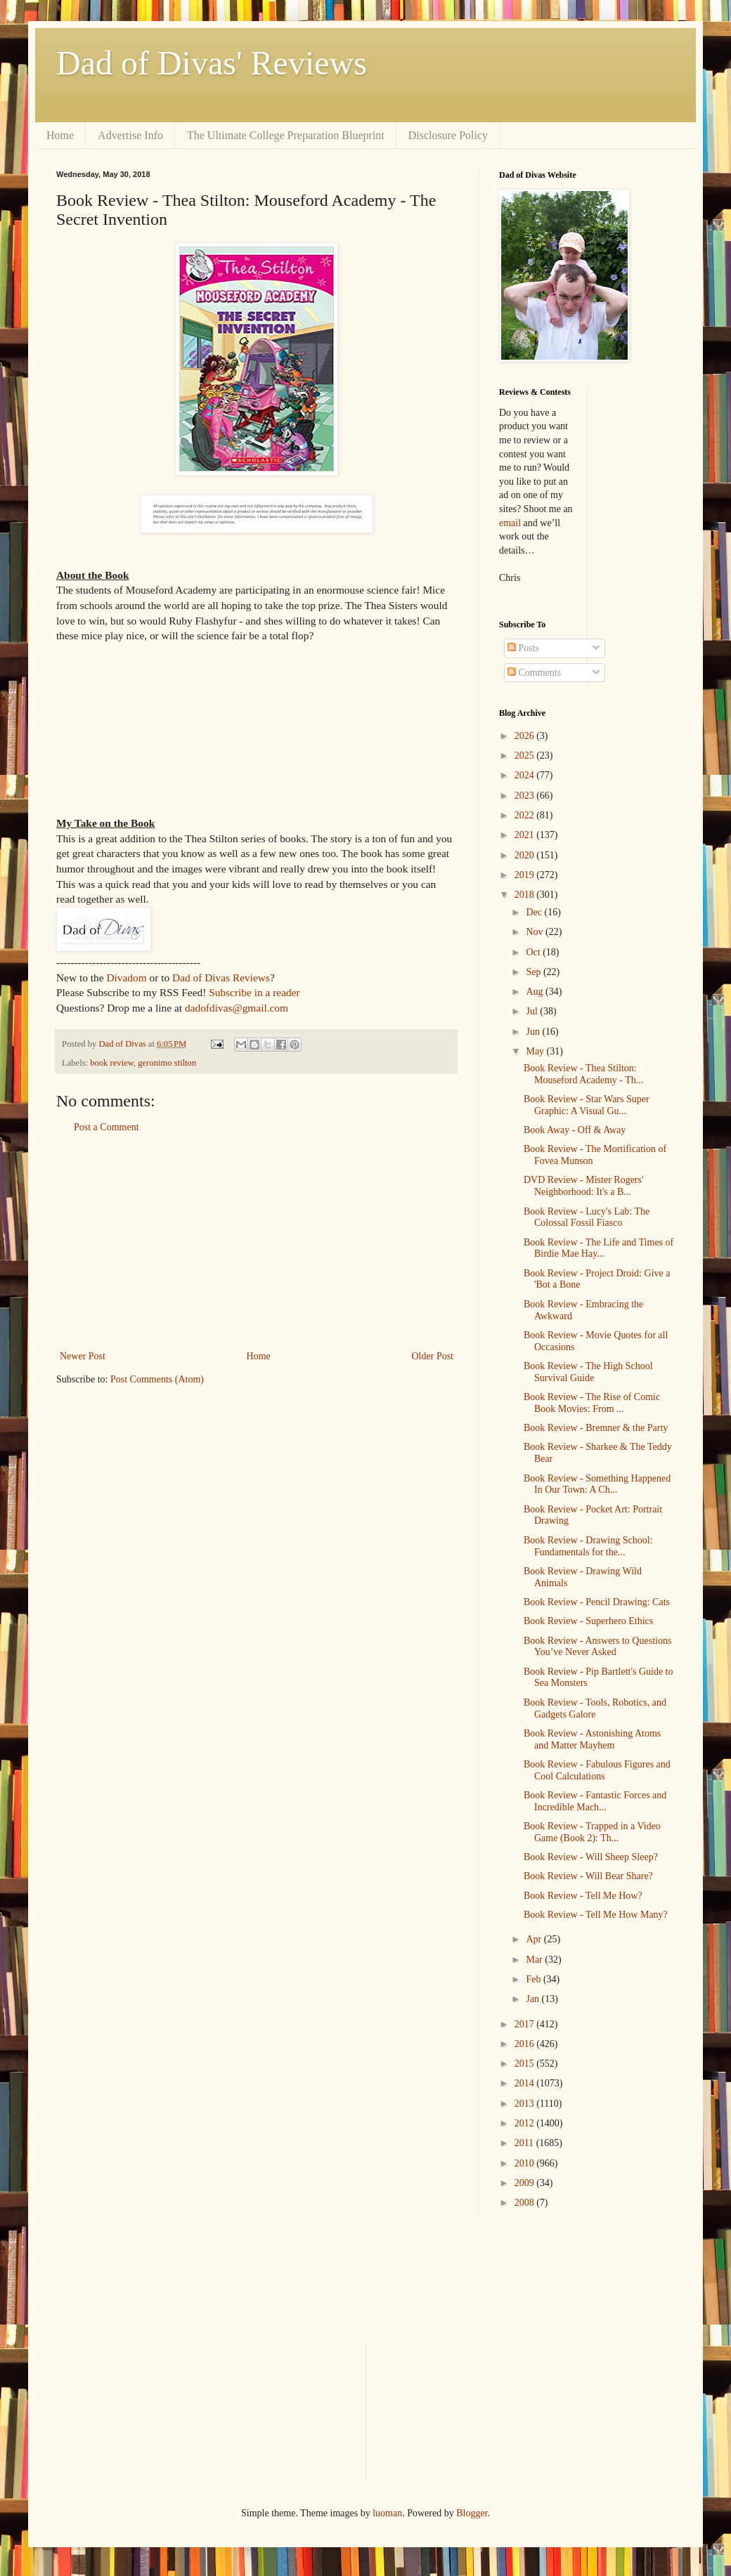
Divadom (126, 977)
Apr (534, 1939)
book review (112, 1063)
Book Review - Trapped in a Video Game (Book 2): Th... (592, 1832)
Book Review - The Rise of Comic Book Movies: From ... (592, 1403)
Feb (534, 1979)
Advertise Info (130, 135)
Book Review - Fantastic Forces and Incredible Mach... (595, 1801)
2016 (526, 2044)
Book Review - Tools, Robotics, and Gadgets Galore (595, 1708)
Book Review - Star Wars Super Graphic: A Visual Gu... (586, 1105)
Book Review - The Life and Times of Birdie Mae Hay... (598, 1248)
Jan (533, 1999)
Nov (535, 932)
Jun (534, 1031)
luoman (387, 2513)
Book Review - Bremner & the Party (596, 1428)
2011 (525, 2143)
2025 (526, 755)
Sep (534, 972)
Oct (534, 952)
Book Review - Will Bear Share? (588, 1876)
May (536, 1051)
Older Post (433, 1356)
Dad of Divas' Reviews (211, 62)
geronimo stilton (167, 1063)
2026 (526, 736)
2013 (526, 2103)
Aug (535, 991)
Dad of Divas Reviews (221, 977)
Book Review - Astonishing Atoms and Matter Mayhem (592, 1739)
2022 (526, 815)
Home (60, 135)
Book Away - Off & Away (575, 1130)
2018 (526, 894)
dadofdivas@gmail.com (236, 1008)
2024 (526, 775)
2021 (526, 835)
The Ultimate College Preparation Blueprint (285, 135)
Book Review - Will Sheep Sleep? (591, 1857)
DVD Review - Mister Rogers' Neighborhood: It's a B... (584, 1186)
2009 (526, 2183)
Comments (534, 672)
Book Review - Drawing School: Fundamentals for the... (588, 1546)
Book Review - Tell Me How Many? (596, 1914)
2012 (526, 2123)
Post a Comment (106, 1127)
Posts (523, 648)
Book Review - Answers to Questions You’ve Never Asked (597, 1646)
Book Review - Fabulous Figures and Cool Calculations (597, 1770)
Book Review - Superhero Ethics (588, 1621)
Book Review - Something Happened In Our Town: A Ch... (597, 1484)
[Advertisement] (257, 1242)
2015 (526, 2063)
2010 (526, 2163)
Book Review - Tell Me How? (583, 1895)
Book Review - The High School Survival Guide (588, 1372)
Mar (535, 1959)
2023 (526, 795)
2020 (526, 855)
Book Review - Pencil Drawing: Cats (597, 1602)
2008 (526, 2202)
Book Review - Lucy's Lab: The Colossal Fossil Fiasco (586, 1217)
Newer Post (82, 1356)
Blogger (471, 2513)
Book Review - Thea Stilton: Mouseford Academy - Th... (583, 1074)
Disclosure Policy (448, 135)
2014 (526, 2083)
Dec (535, 912)
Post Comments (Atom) (157, 1379)
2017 (526, 2024)
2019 (526, 875)
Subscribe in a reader (254, 992)
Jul (533, 1011)
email (510, 523)
